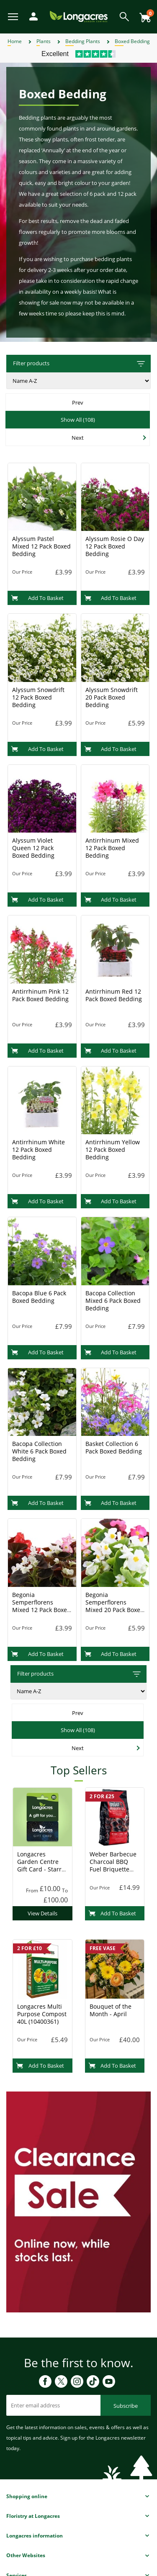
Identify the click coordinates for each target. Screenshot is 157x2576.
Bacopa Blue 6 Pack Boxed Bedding (39, 1297)
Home (15, 41)
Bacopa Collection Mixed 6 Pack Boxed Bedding (113, 1300)
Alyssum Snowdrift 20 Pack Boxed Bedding (111, 697)
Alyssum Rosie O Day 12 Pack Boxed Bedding (114, 546)
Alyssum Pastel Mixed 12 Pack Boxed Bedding (41, 546)
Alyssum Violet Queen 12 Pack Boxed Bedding (33, 847)
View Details (42, 1913)
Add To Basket (37, 598)
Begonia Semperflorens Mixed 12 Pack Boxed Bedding (41, 1606)
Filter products (79, 364)
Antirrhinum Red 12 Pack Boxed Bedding (113, 995)
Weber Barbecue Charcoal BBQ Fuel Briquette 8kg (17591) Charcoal (113, 1869)
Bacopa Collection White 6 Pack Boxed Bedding (39, 1451)
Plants (43, 41)
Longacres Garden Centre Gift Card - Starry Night (40, 1865)
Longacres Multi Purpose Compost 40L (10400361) (42, 2013)
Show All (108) (78, 419)
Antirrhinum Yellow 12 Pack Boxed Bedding (112, 1149)
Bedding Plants (82, 41)
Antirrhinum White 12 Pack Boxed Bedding (38, 1149)
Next (78, 437)
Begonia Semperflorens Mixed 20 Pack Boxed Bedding (114, 1606)
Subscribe (125, 2405)
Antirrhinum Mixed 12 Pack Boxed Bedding (112, 847)
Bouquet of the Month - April (110, 2010)
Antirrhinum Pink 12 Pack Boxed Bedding (40, 995)
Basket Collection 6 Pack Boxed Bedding (113, 1447)
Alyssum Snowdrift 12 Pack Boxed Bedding (38, 697)
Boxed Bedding (132, 41)
